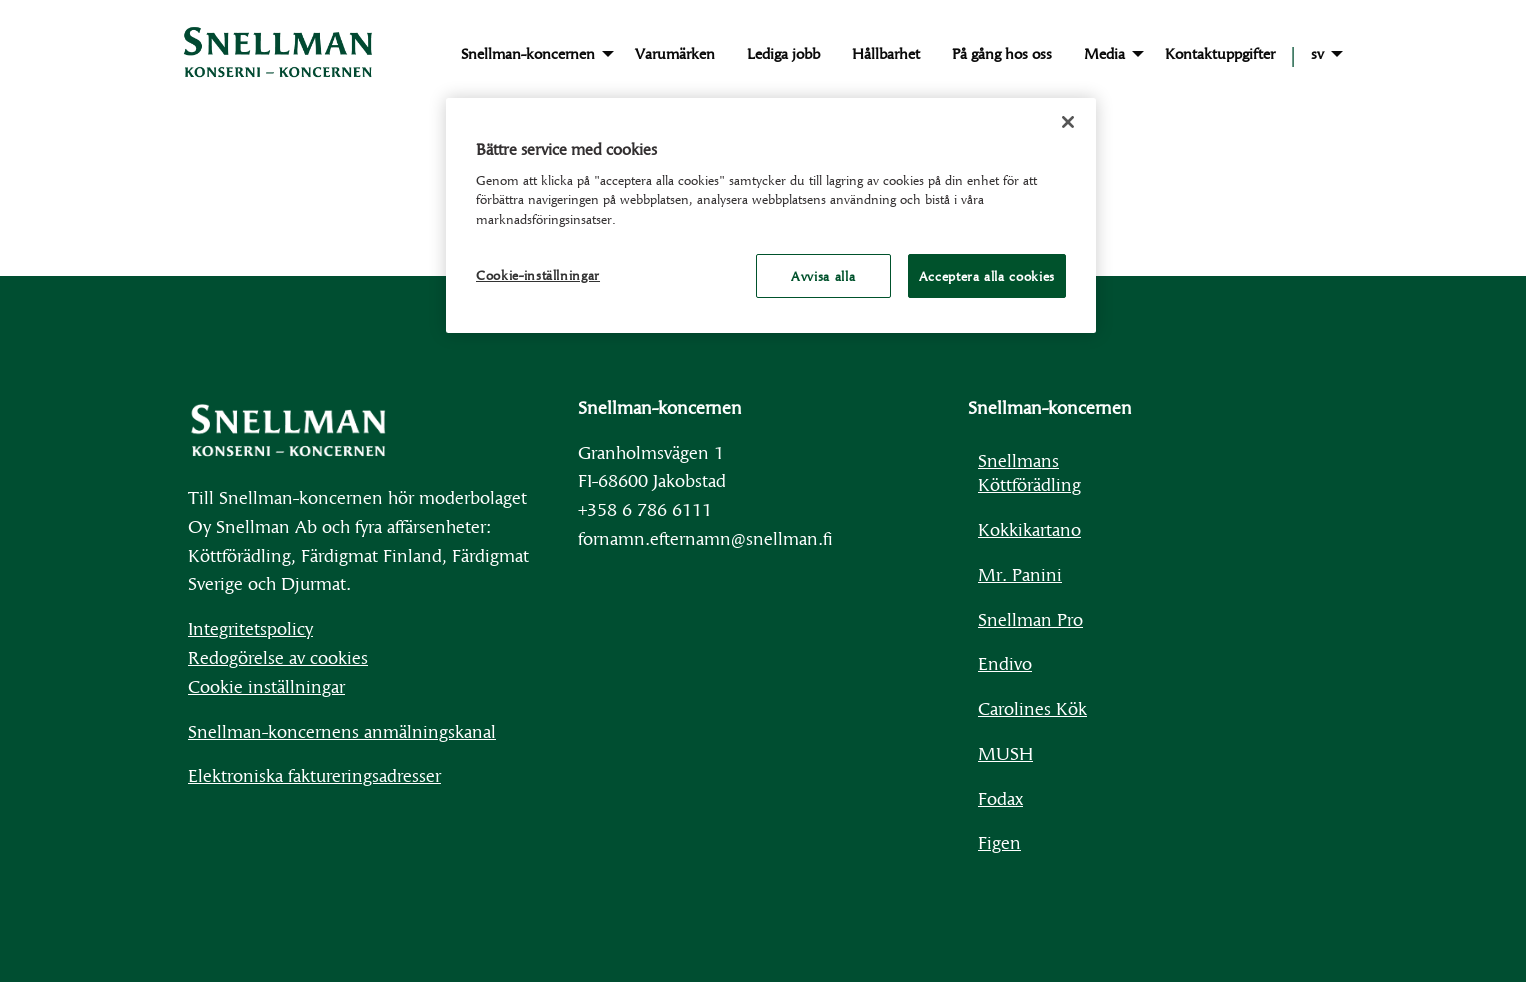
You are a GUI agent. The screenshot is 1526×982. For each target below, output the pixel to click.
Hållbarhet (886, 53)
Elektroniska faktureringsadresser (314, 774)
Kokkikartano (1029, 528)
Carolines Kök (1032, 707)
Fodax (1000, 797)
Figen (999, 841)
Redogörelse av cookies (278, 656)
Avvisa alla (823, 276)
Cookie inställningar (266, 685)
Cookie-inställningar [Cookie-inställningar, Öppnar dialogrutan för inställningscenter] (538, 275)
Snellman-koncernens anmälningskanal (342, 730)
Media (1104, 53)
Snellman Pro (1030, 618)
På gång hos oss (1002, 53)
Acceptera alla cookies (987, 276)
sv (1317, 53)
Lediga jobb (783, 53)
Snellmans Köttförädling (1029, 472)
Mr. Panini (1020, 573)
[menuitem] (532, 53)
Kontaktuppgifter (1220, 53)
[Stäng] (1068, 122)
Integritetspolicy (250, 627)
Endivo (1005, 662)
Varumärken (675, 53)
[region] (771, 215)
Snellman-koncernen (528, 53)
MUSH (1005, 752)
